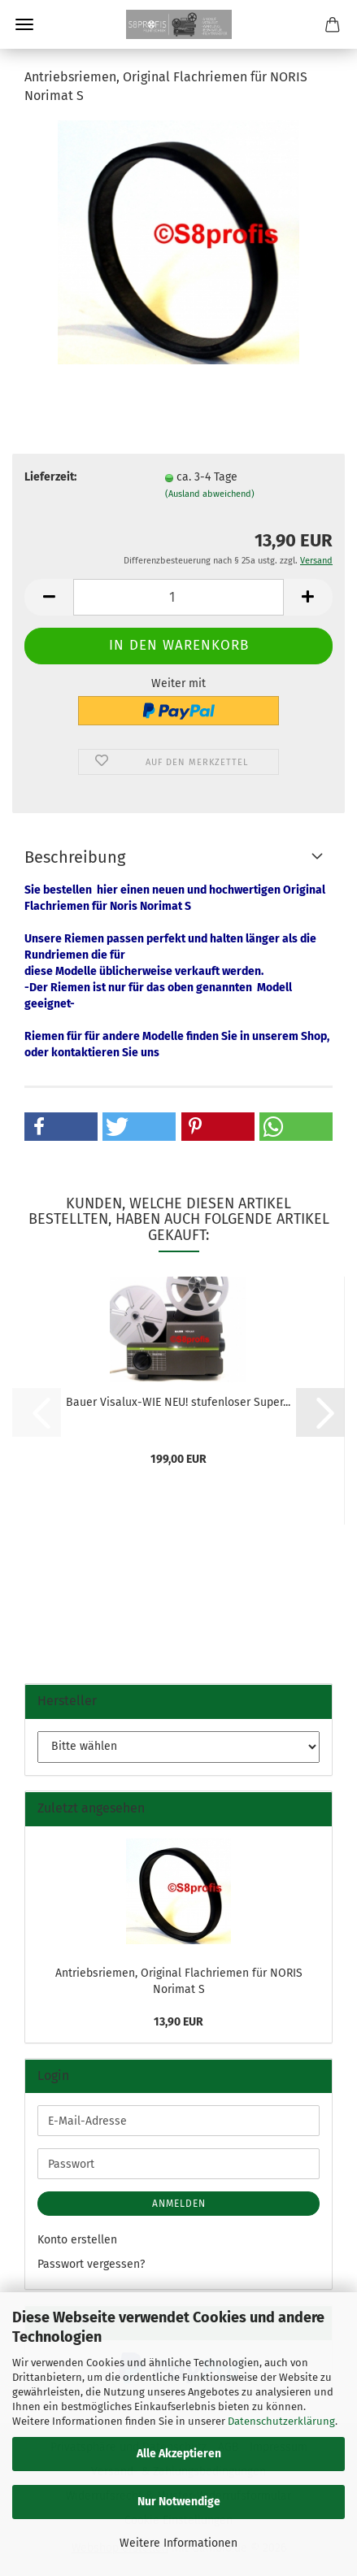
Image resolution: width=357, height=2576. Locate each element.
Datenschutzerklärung (281, 2421)
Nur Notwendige (178, 2502)
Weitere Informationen (178, 2543)
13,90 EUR (178, 2022)
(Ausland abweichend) (210, 494)
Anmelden (179, 2203)
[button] (48, 597)
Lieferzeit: (50, 477)
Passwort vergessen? (91, 2264)
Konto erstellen (77, 2240)
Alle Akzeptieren (179, 2454)
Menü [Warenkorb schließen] (24, 24)
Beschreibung (74, 857)
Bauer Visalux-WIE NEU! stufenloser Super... (178, 1402)
